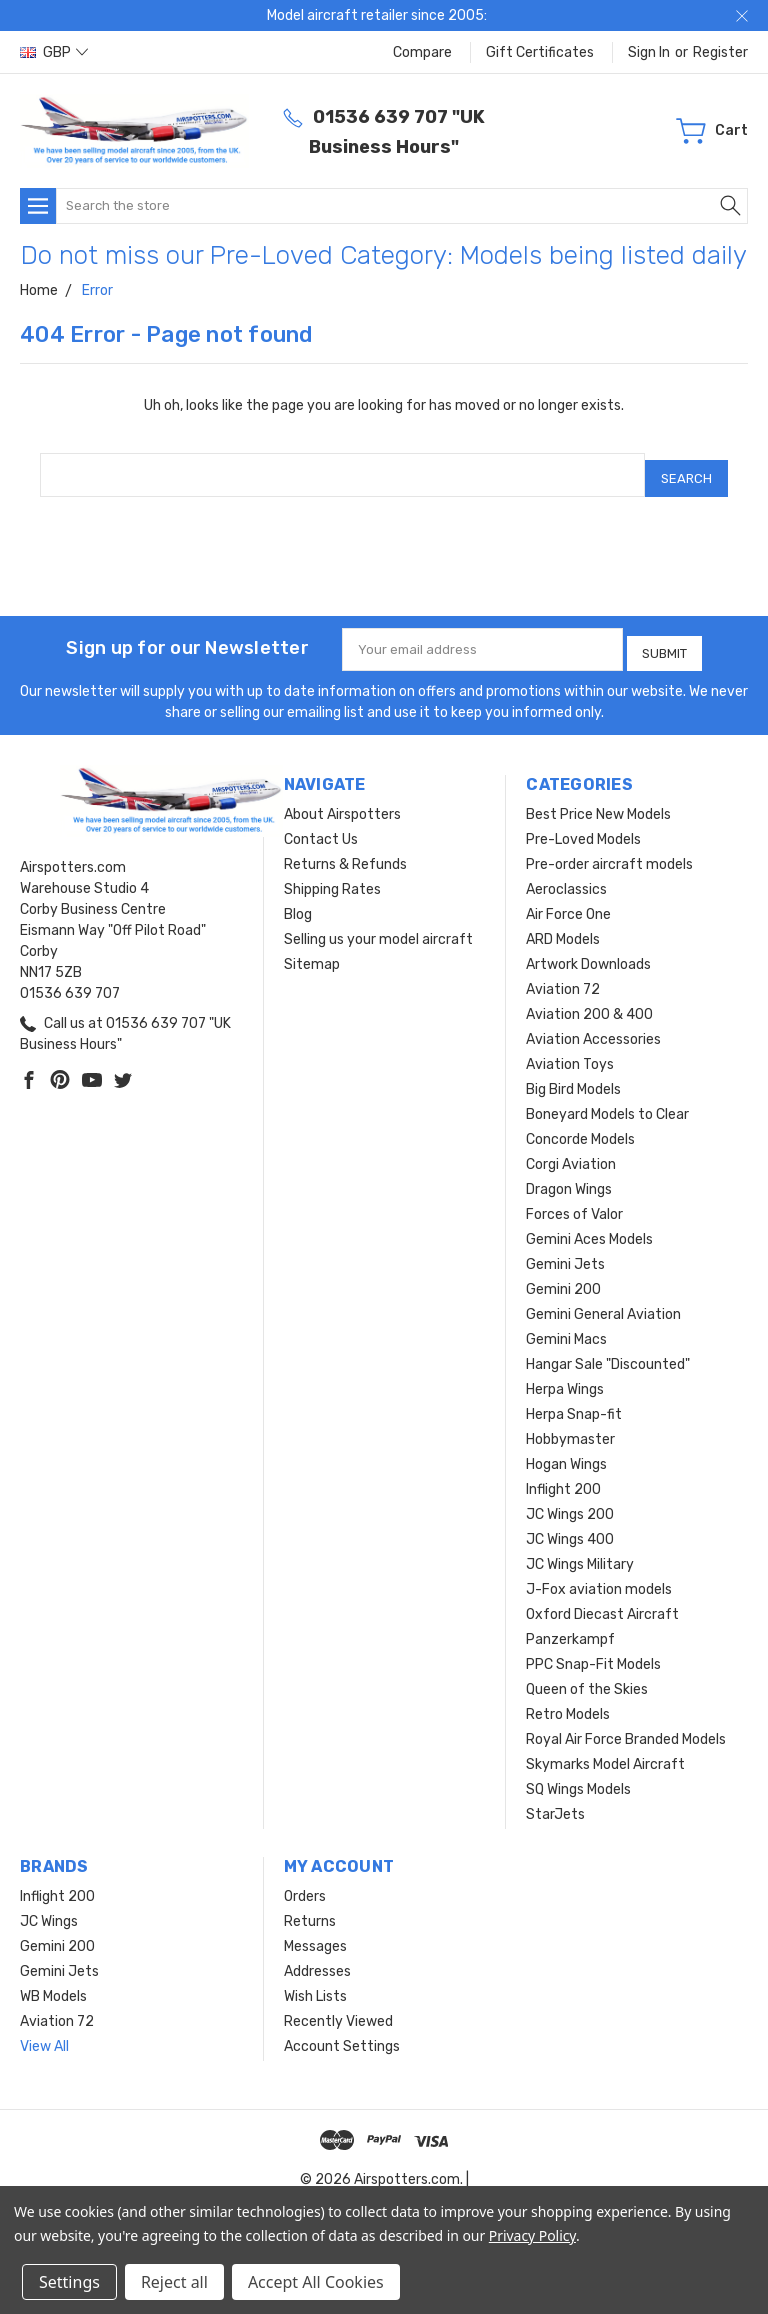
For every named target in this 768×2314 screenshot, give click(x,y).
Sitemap (312, 951)
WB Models (53, 1983)
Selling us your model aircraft (378, 926)
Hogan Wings (566, 1451)
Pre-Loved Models (583, 826)
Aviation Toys (570, 1051)
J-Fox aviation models (599, 1576)
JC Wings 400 (570, 1526)
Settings (69, 2282)
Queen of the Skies (587, 1676)
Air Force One (568, 901)
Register (720, 52)
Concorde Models (580, 1126)
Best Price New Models (598, 801)
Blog (298, 901)
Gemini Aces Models (589, 1226)
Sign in (649, 52)
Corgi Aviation (571, 1151)
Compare (422, 52)
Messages (315, 1933)
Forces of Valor (574, 1201)
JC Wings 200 (570, 1501)
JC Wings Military (580, 1551)
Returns (310, 1908)
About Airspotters (342, 801)
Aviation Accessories (593, 1026)
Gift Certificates (540, 52)
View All (44, 2033)
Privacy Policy (532, 2235)
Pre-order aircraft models (609, 851)
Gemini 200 (563, 1276)
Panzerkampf (570, 1626)
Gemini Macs (566, 1326)
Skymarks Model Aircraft (605, 1751)
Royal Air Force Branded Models (626, 1726)
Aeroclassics (566, 876)
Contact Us (321, 826)
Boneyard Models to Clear (607, 1101)
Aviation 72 (563, 976)
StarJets (555, 1801)
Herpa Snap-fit (574, 1401)
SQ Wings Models (578, 1776)
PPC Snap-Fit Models (593, 1651)
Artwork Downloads (588, 951)
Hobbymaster (570, 1426)
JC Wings (49, 1908)
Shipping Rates (332, 876)
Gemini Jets (565, 1251)
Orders (305, 1883)
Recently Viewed (338, 2008)
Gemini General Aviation (603, 1301)
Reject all (174, 2282)
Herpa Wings (565, 1376)
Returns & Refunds (345, 851)
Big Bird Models (573, 1076)
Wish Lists (315, 1983)
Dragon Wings (569, 1176)
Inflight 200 (563, 1476)
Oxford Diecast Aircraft (602, 1601)
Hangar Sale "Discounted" (608, 1351)
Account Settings (342, 2033)
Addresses (317, 1958)
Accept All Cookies (316, 2282)
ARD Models (563, 926)
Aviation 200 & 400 (589, 1001)
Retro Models (568, 1701)
